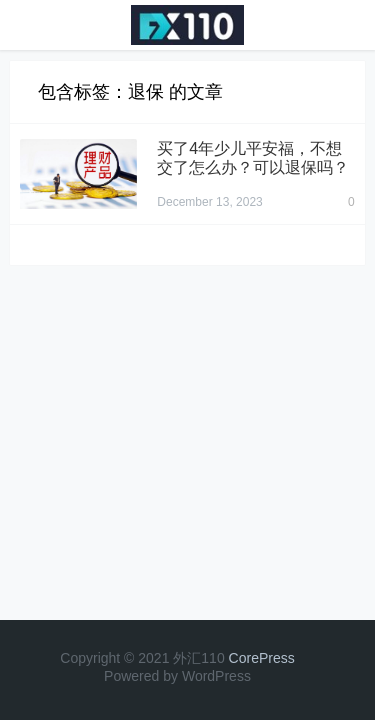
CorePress (262, 658)
